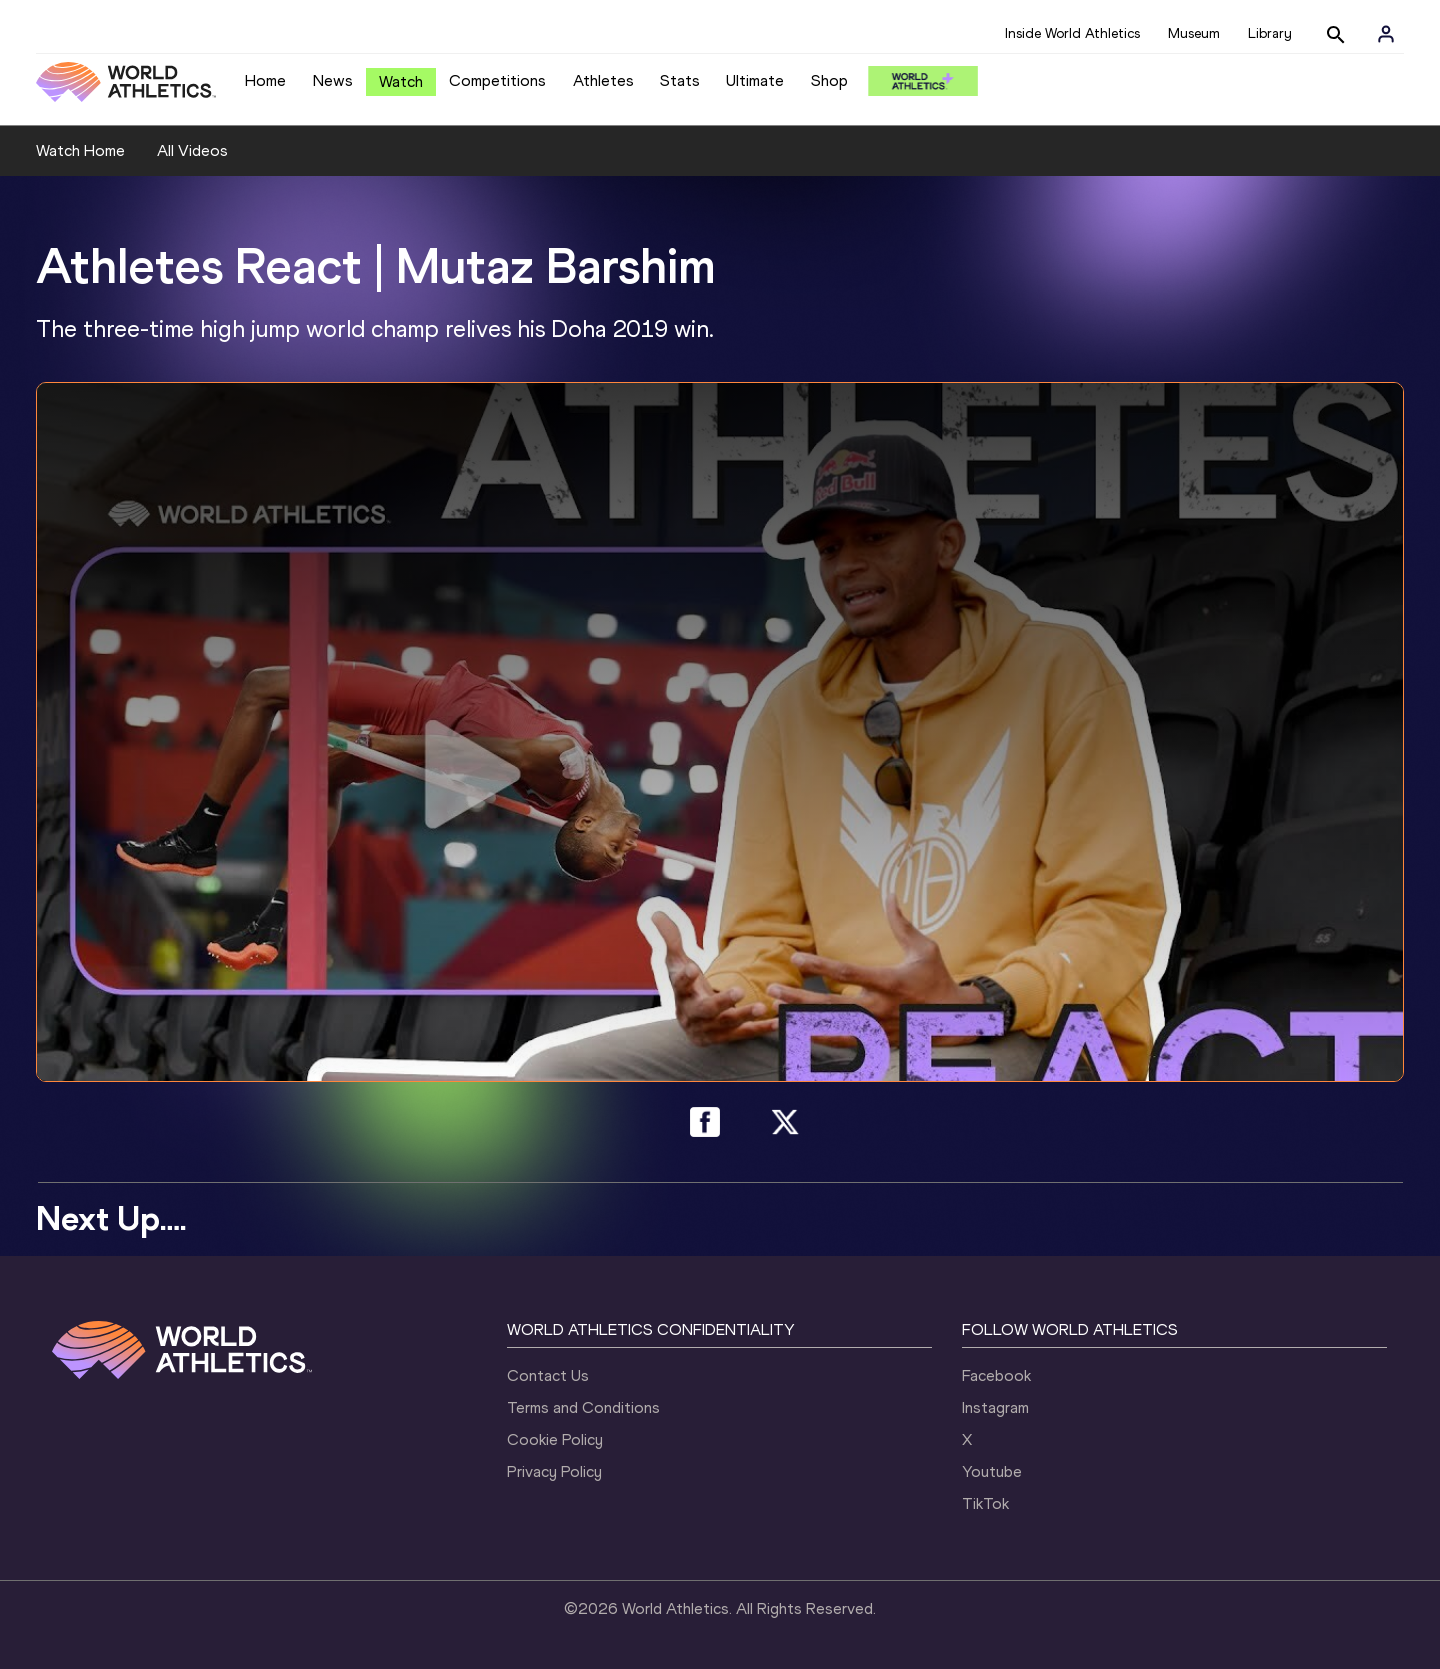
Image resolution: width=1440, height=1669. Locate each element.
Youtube (992, 1471)
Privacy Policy (554, 1471)
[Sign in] (1386, 34)
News (333, 80)
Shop (829, 80)
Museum (1194, 33)
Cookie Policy (555, 1439)
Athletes (603, 80)
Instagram (995, 1407)
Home (265, 80)
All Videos (192, 150)
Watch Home (80, 150)
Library (1270, 33)
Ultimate (755, 80)
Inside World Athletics (1072, 33)
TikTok (985, 1503)
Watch (401, 81)
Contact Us (548, 1375)
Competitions (497, 80)
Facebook (996, 1375)
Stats (680, 80)
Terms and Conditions (583, 1407)
